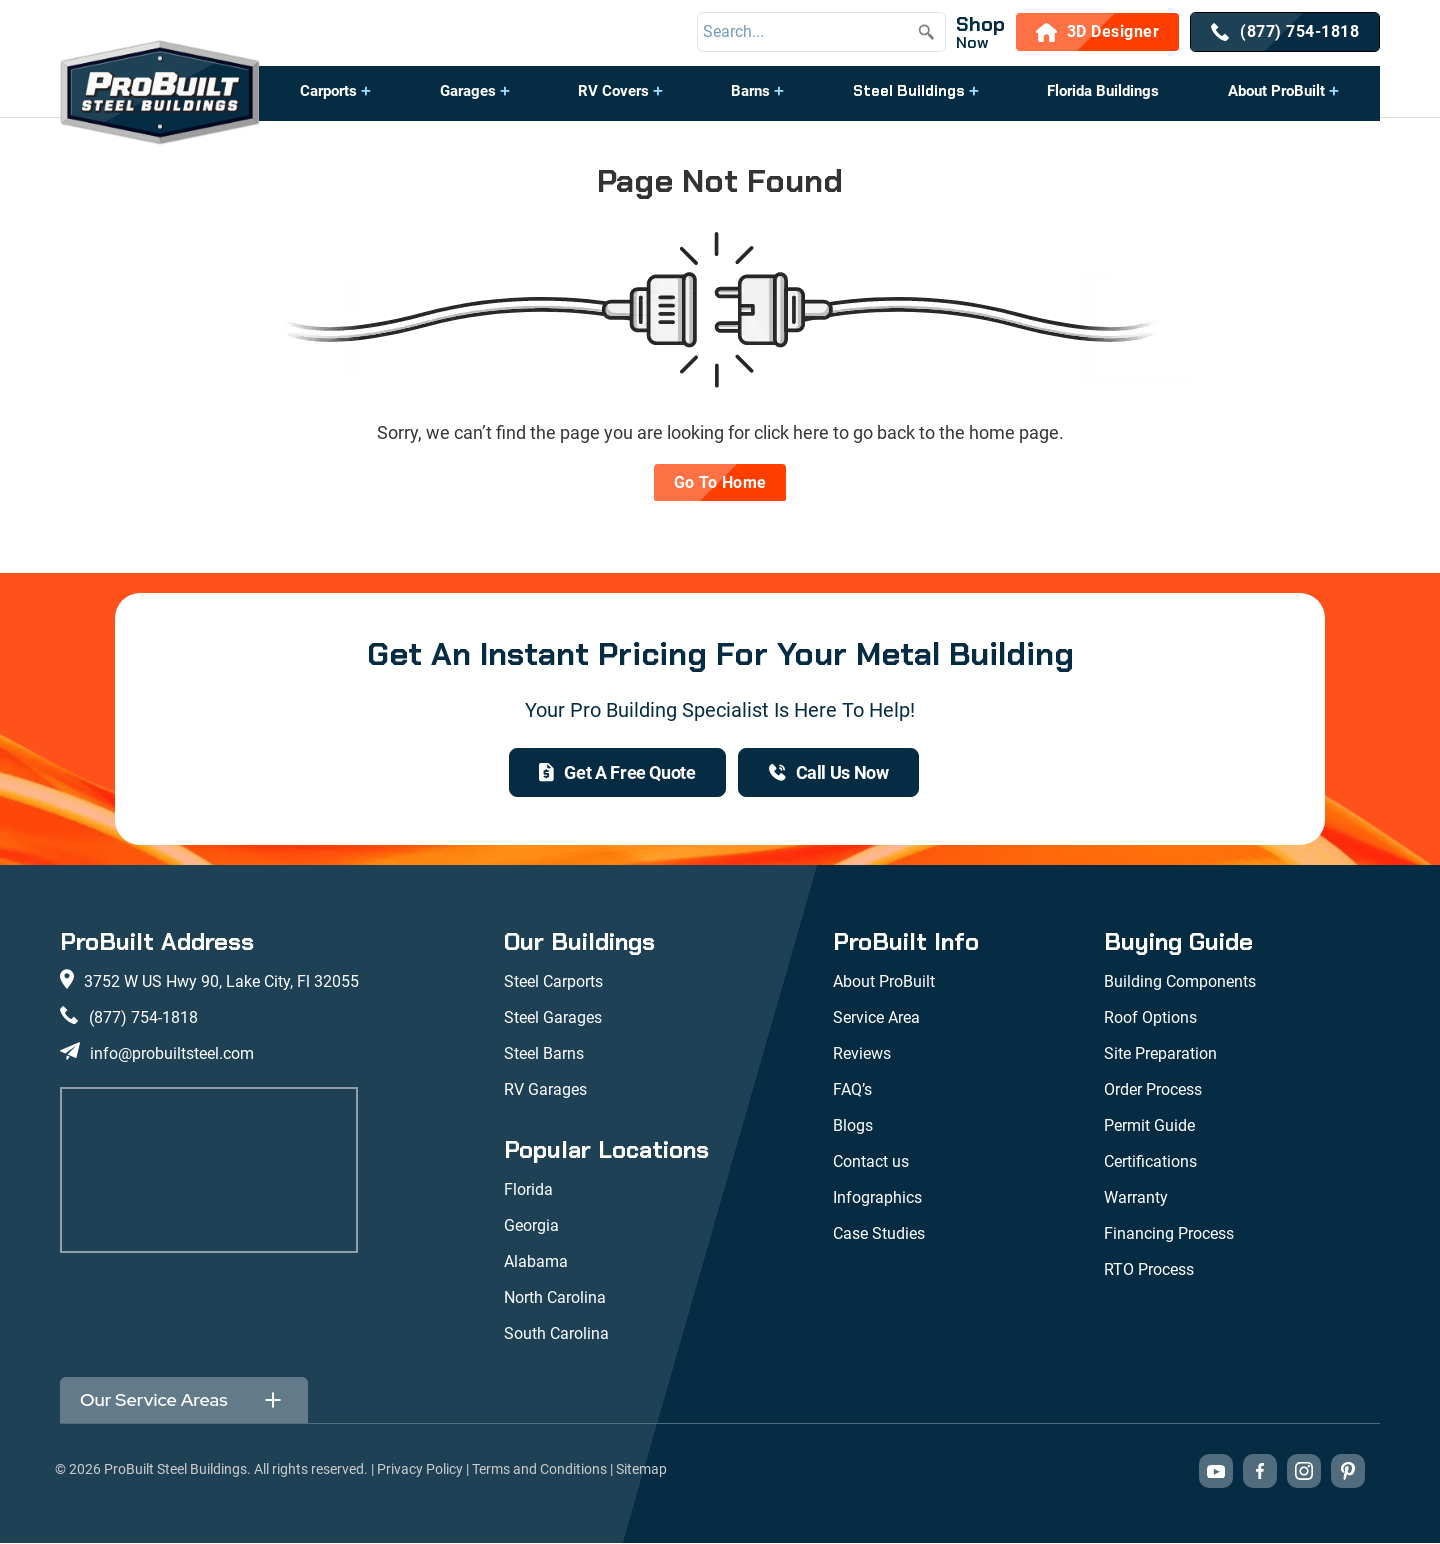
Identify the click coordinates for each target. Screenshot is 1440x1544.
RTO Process (1149, 1270)
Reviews (862, 1054)
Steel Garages (553, 1018)
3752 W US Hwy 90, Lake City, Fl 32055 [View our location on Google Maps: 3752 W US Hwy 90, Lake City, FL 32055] (221, 982)
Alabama (536, 1262)
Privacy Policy (420, 1470)
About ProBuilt (1276, 91)
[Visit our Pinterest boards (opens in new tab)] (1348, 1472)
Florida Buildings (1103, 91)
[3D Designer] (1098, 32)
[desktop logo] (160, 94)
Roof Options (1150, 1018)
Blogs (853, 1126)
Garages (468, 91)
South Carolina (556, 1334)
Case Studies (879, 1234)
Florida (528, 1190)
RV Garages (545, 1090)
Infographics (877, 1198)
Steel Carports (553, 982)
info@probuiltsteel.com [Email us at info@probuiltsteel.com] (172, 1054)
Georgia (531, 1226)
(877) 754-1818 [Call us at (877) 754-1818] (143, 1018)
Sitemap (641, 1470)
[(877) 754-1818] (1285, 32)
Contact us (871, 1162)
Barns (750, 91)
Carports (328, 91)
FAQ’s (852, 1090)
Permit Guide (1149, 1126)
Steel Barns (544, 1054)
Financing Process (1169, 1234)
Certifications (1150, 1162)
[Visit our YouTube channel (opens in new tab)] (1216, 1472)
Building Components (1180, 982)
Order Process (1153, 1090)
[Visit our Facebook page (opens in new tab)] (1260, 1472)
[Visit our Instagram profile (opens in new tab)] (1304, 1472)
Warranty (1136, 1198)
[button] (335, 101)
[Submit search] (926, 32)
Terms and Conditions (539, 1470)
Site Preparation (1160, 1054)
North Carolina (555, 1298)
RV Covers (613, 91)
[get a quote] (617, 773)
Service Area (876, 1018)
